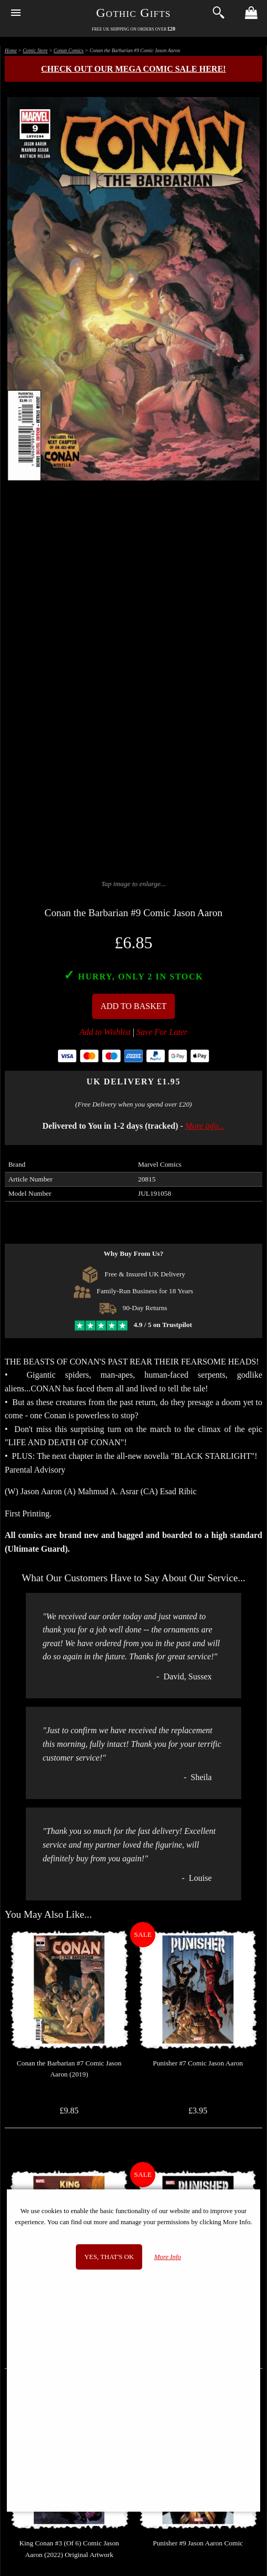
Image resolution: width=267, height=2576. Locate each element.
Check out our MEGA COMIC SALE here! (133, 68)
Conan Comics (69, 50)
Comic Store (35, 50)
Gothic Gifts (133, 13)
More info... (205, 1125)
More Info (167, 2257)
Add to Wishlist (105, 1031)
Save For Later (161, 1031)
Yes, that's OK (109, 2257)
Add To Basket (134, 1006)
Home (11, 50)
